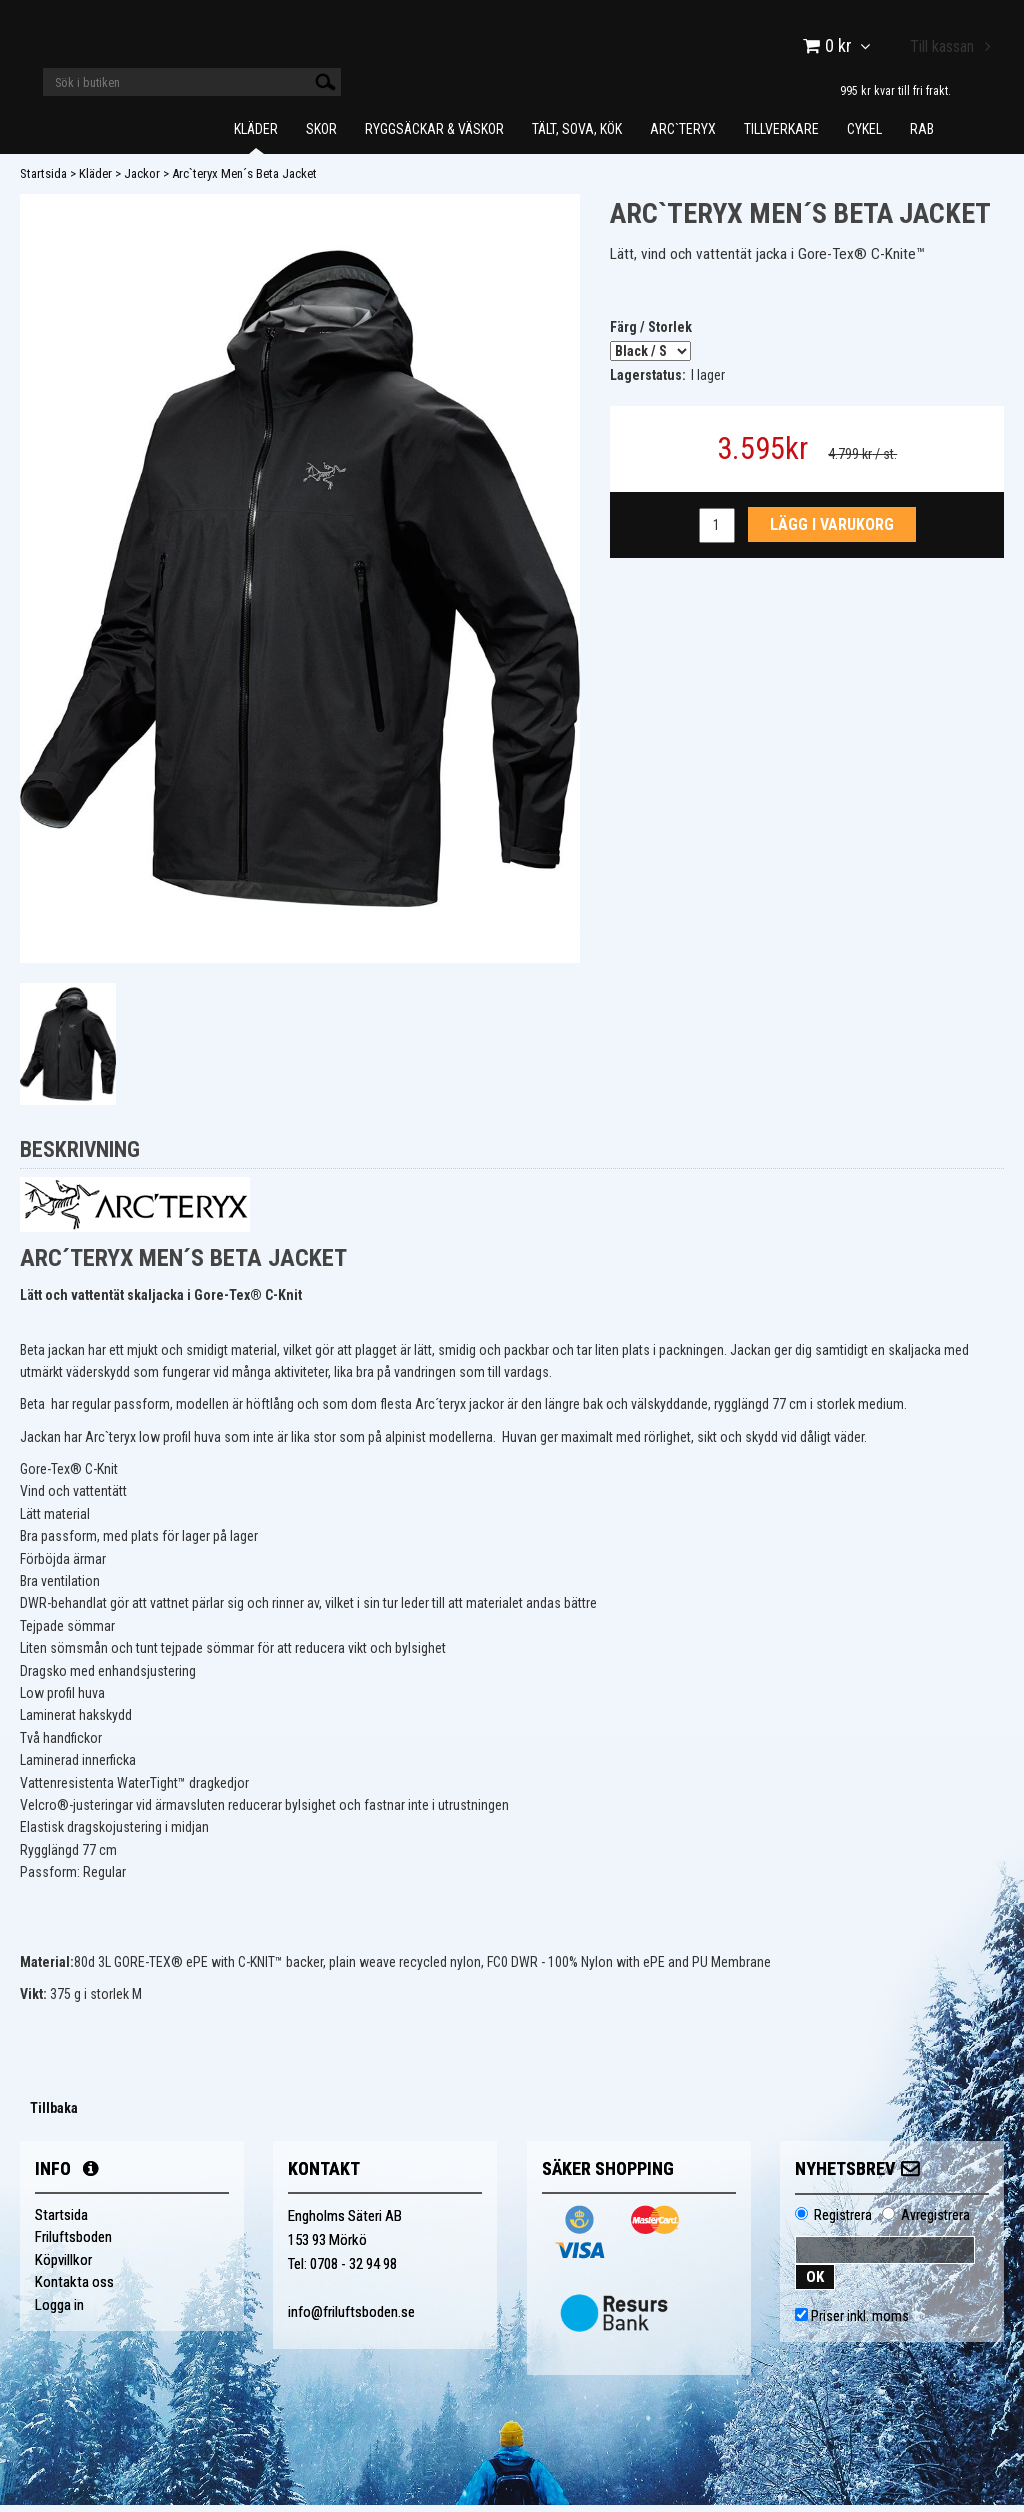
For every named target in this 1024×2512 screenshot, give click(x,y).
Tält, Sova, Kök (577, 136)
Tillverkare (781, 136)
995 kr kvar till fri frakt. (895, 90)
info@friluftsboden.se (351, 2319)
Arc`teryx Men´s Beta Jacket (244, 180)
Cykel (864, 136)
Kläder (256, 136)
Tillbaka (54, 2115)
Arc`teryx (683, 136)
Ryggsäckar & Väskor (434, 136)
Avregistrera (935, 2222)
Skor (321, 136)
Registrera (843, 2222)
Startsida (43, 180)
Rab (922, 136)
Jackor (142, 180)
